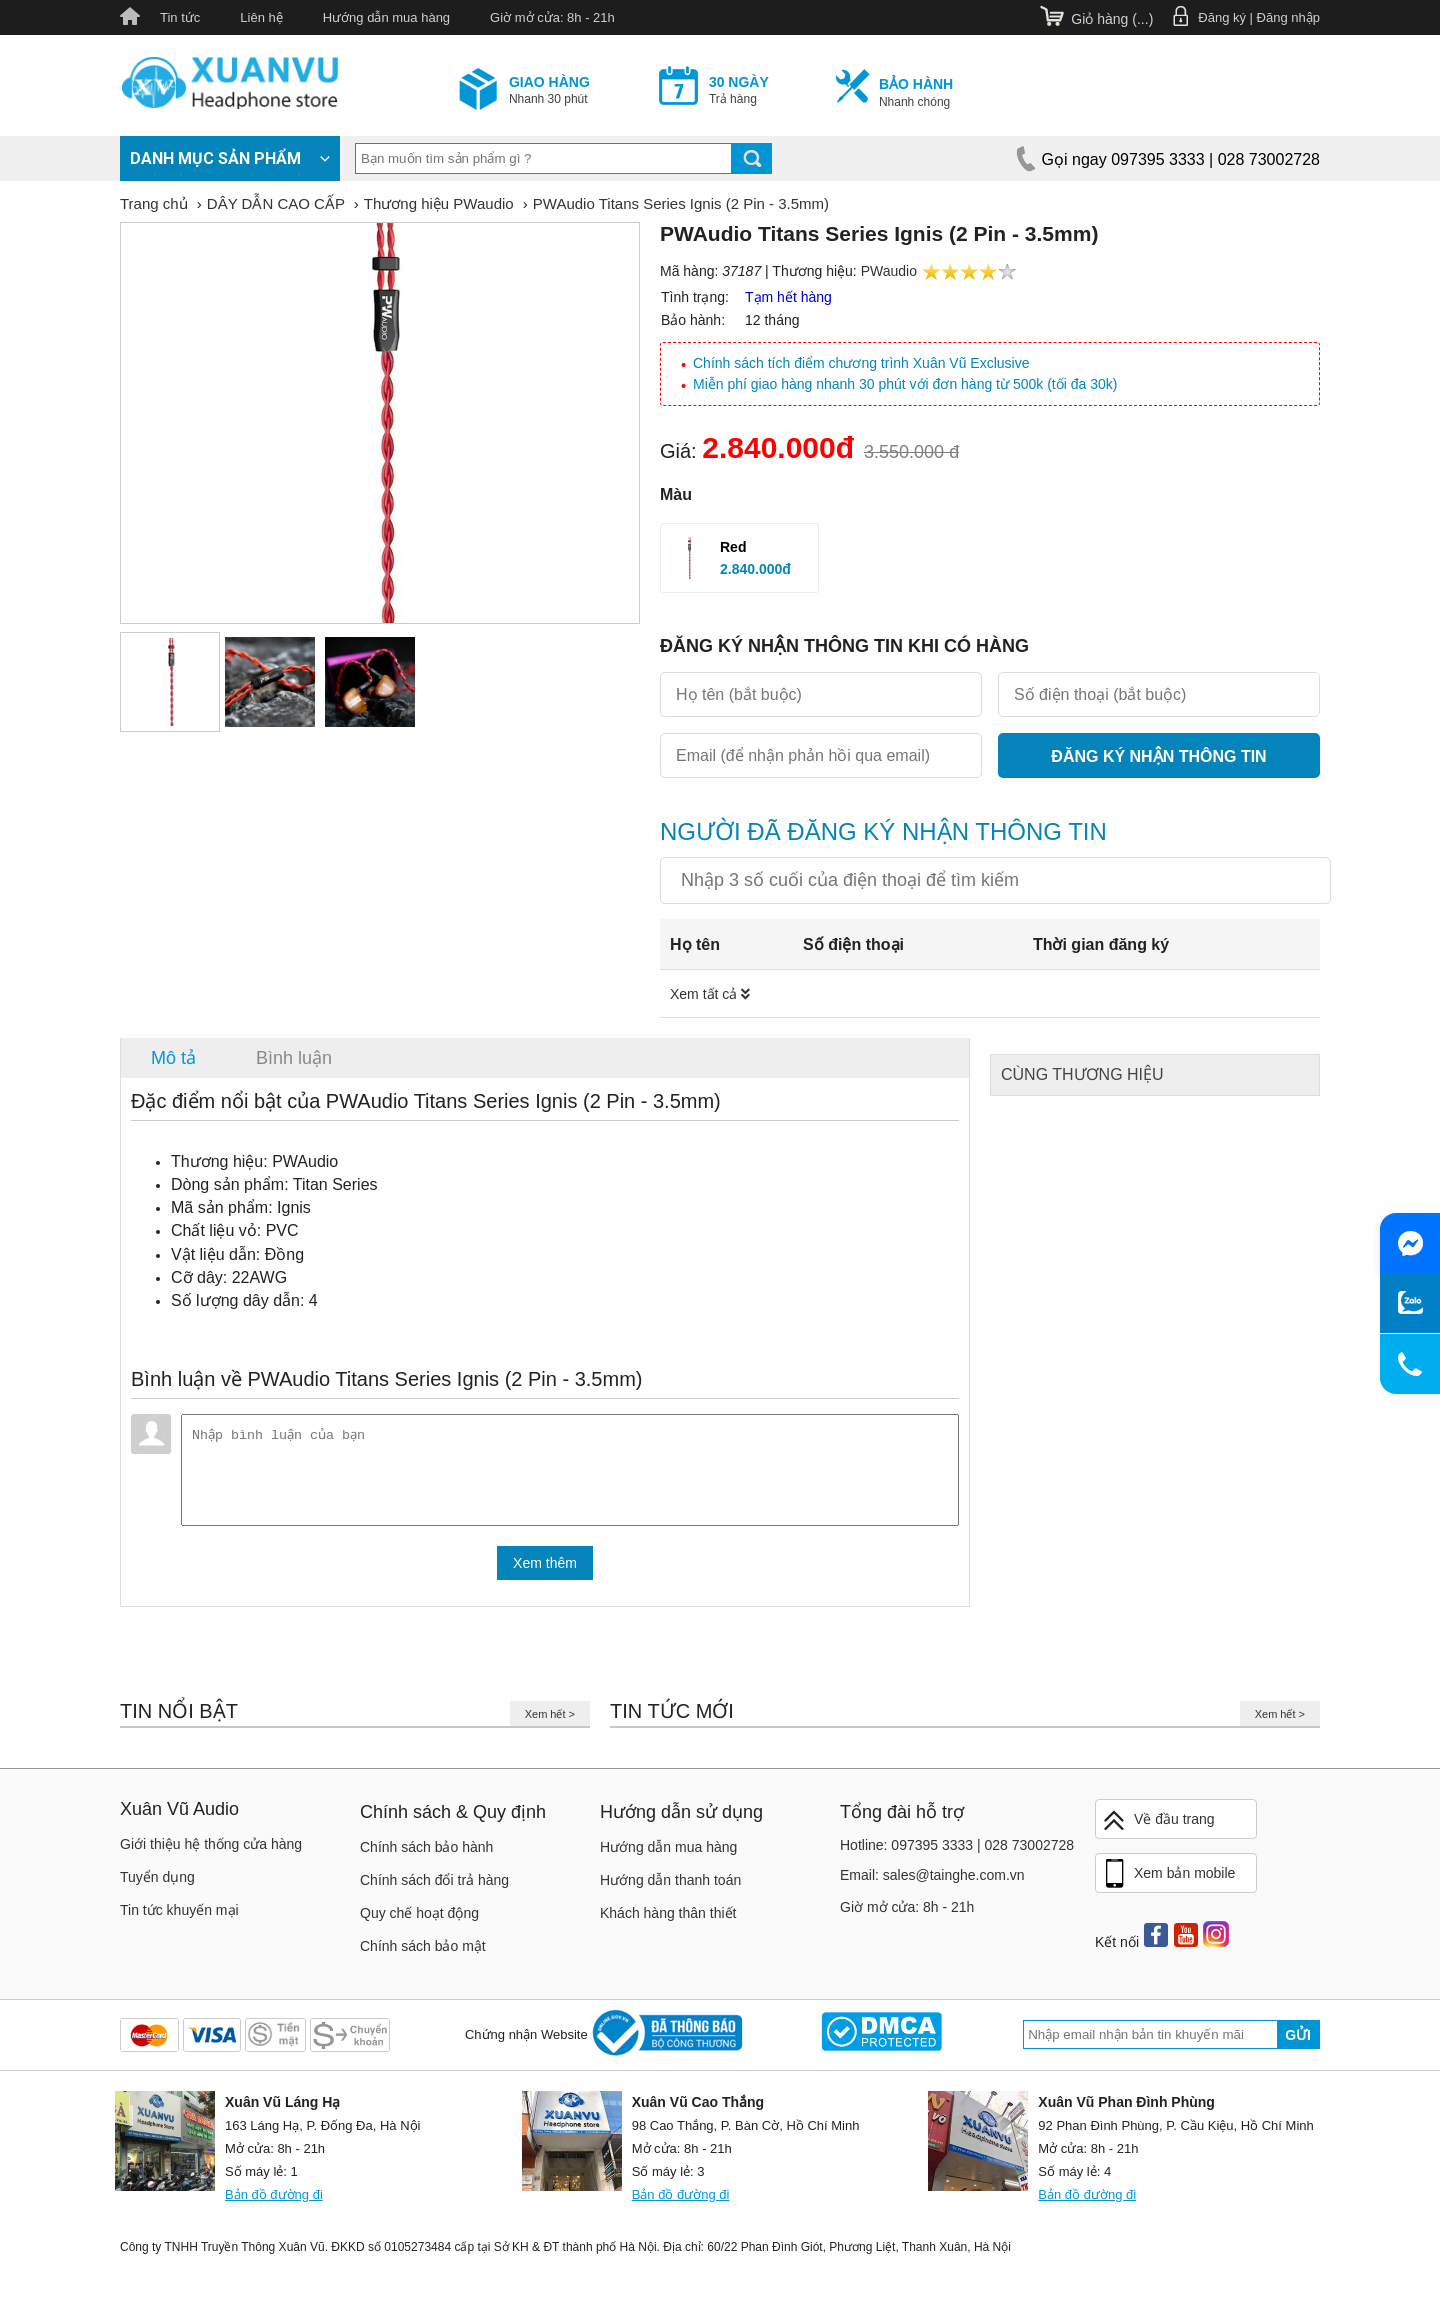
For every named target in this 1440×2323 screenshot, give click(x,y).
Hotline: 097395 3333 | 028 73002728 (957, 1853)
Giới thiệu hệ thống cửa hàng (211, 1852)
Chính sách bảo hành (426, 1855)
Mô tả (173, 1058)
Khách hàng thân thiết (668, 1921)
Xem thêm (545, 1571)
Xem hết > (550, 1722)
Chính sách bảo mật (423, 1954)
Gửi (1298, 2043)
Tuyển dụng (157, 1885)
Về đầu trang (1158, 1828)
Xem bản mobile (1168, 1882)
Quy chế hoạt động (419, 1921)
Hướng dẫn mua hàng (386, 17)
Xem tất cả (710, 994)
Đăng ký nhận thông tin (1158, 756)
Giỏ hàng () (1112, 19)
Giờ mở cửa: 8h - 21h (552, 17)
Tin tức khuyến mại (179, 1918)
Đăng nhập (1288, 17)
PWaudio (889, 271)
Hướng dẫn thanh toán (670, 1888)
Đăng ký (1222, 17)
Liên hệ (261, 17)
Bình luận (294, 1058)
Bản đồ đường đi (274, 2202)
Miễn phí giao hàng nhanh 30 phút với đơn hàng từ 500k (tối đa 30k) (905, 384)
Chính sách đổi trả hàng (434, 1888)
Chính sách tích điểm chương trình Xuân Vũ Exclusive (861, 363)
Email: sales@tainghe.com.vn (932, 1883)
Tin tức (180, 17)
